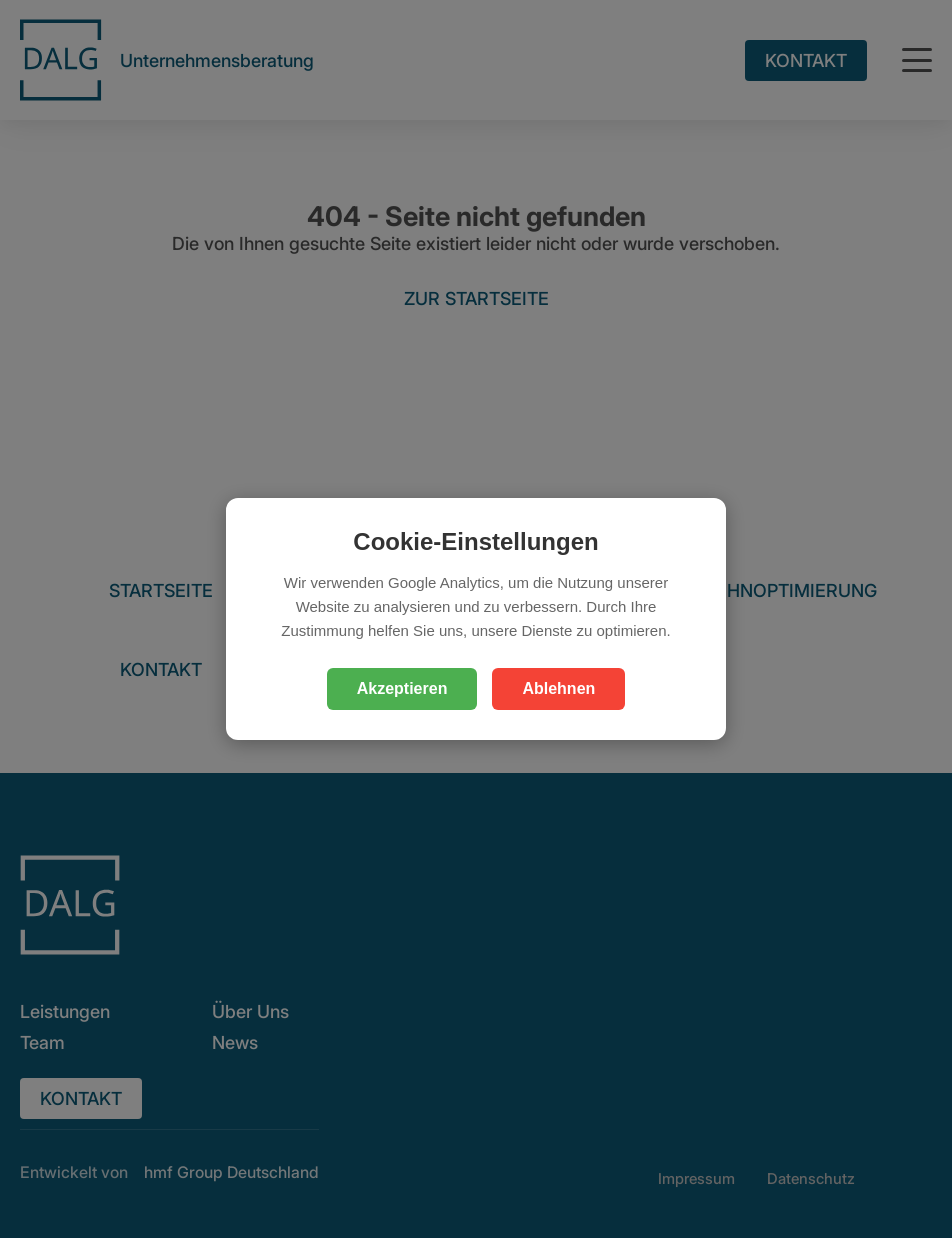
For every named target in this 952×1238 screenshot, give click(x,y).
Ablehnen (558, 688)
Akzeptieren (402, 688)
